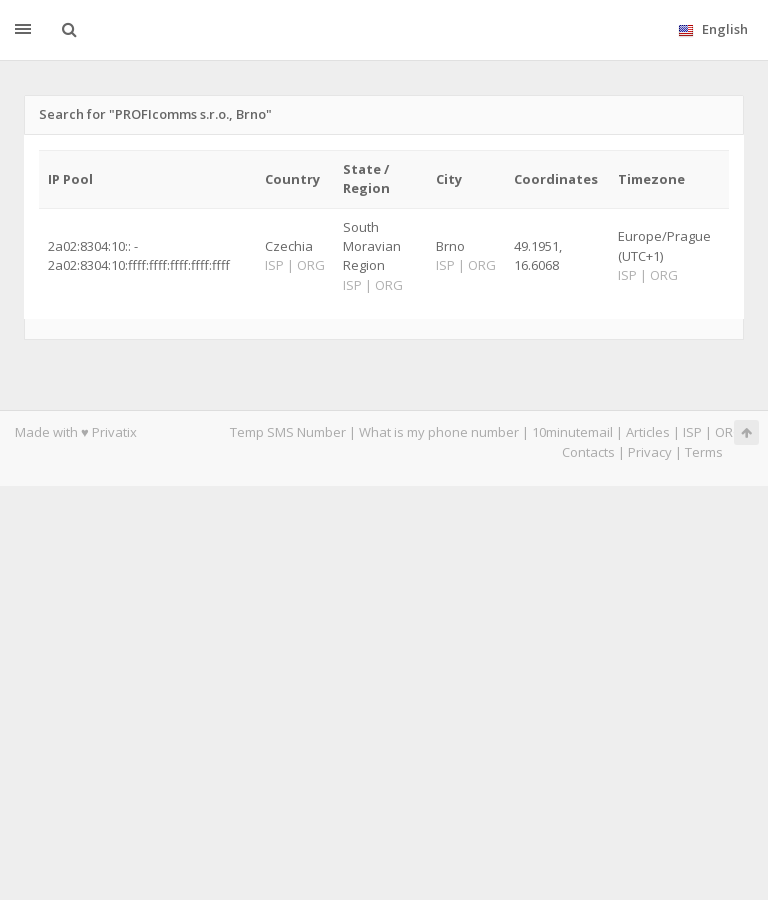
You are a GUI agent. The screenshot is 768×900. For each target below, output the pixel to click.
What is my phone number (439, 432)
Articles (648, 432)
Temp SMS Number (288, 432)
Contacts (588, 452)
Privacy (650, 452)
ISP (692, 432)
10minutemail (572, 432)
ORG (729, 432)
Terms (704, 452)
